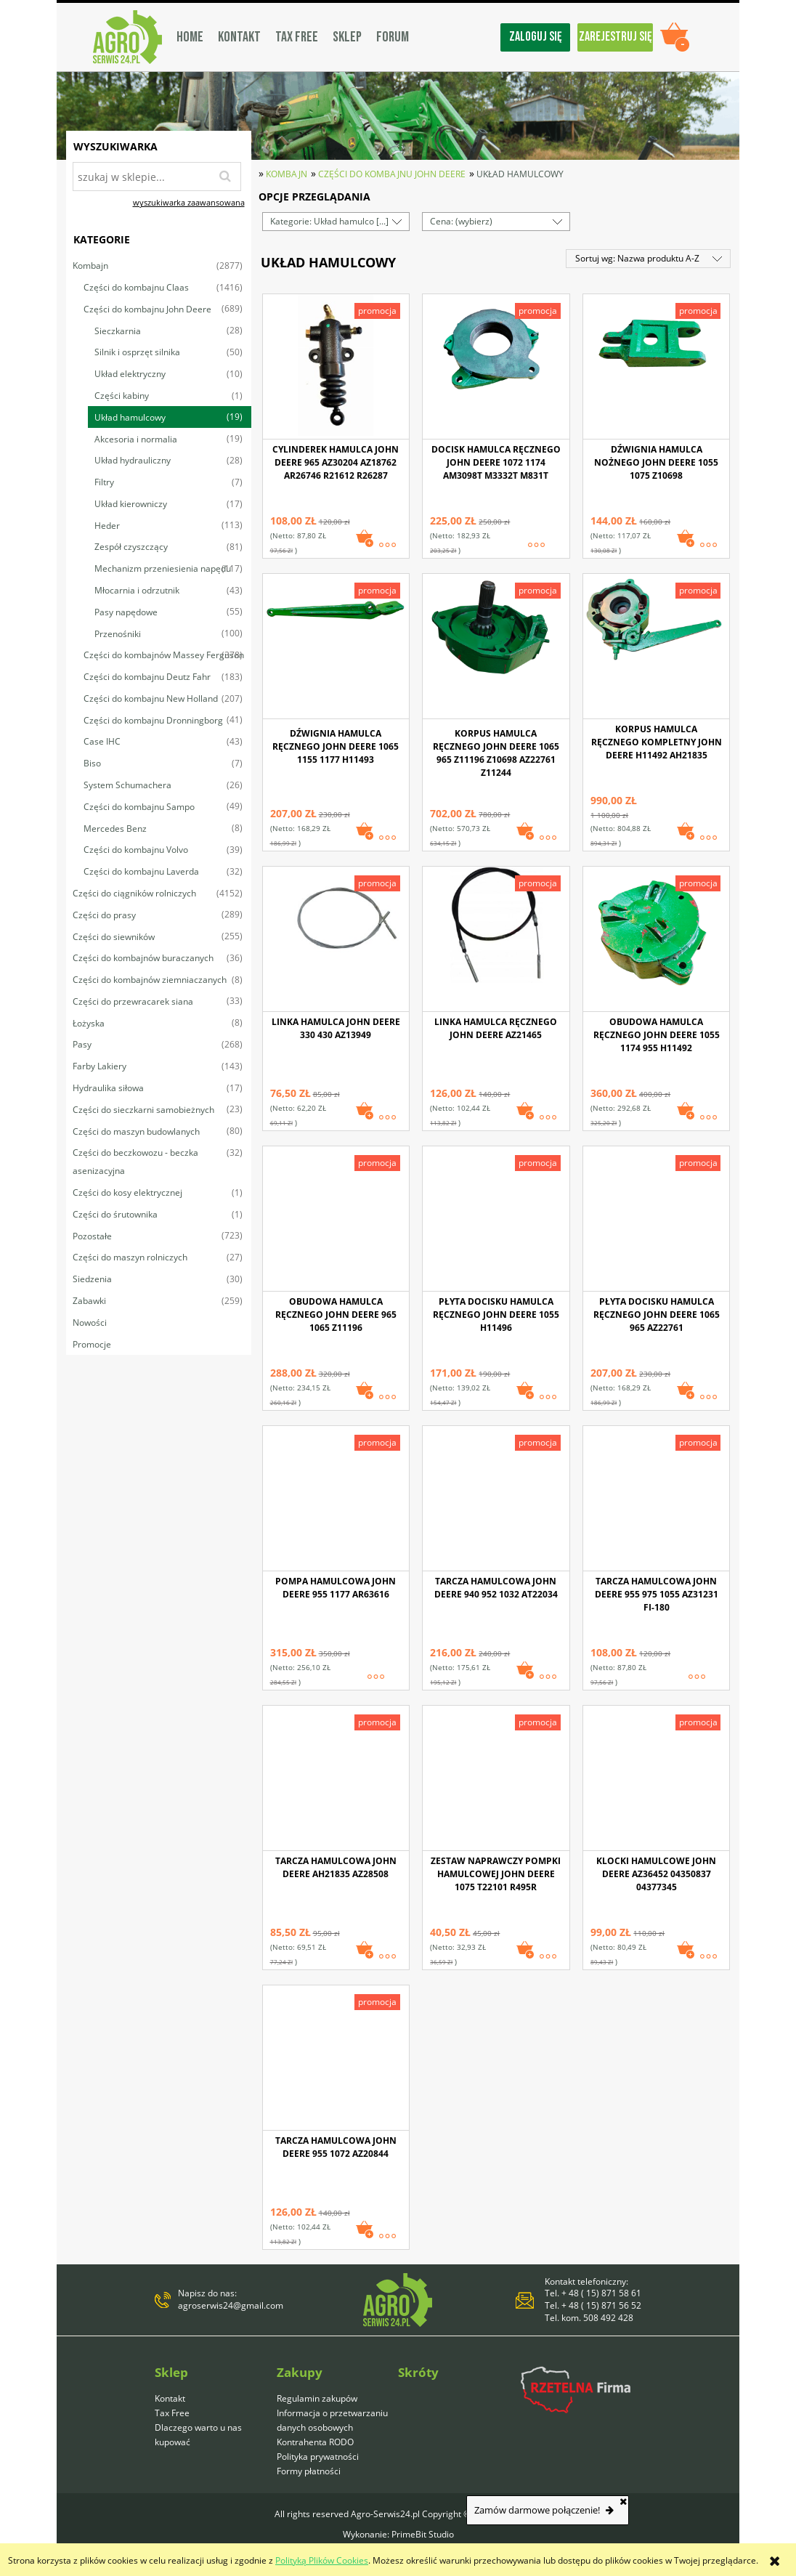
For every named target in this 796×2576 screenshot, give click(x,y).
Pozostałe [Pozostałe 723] (92, 1236)
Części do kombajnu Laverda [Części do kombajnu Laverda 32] (141, 871)
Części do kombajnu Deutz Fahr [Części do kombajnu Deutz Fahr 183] (147, 677)
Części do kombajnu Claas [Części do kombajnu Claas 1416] (136, 287)
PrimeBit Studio (422, 2534)
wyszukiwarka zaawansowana (189, 202)
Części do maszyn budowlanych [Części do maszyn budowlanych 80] (136, 1131)
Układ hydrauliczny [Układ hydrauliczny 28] (132, 460)
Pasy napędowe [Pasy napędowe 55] (126, 612)
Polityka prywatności (318, 2456)
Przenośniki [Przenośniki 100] (117, 634)
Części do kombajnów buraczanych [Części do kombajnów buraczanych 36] (143, 958)
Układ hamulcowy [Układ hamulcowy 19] (130, 417)
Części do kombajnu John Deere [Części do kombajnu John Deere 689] (147, 309)
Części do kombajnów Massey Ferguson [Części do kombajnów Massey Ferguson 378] (164, 655)
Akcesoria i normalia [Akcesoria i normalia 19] (135, 439)
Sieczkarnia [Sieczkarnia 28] (117, 331)
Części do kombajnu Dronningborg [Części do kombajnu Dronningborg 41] (153, 720)
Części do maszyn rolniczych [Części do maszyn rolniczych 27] (130, 1257)
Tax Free (172, 2413)
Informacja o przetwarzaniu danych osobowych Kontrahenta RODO (332, 2427)
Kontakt (170, 2398)
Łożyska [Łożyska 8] (89, 1023)
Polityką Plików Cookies (321, 2560)
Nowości (90, 1322)
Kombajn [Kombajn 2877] (90, 265)
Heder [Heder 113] (107, 525)
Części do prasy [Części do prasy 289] (104, 915)
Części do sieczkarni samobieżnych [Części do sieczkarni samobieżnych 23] (143, 1109)
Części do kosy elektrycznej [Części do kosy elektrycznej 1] (127, 1192)
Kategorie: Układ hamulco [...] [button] (329, 221)
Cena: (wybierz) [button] (461, 221)
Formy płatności (309, 2471)
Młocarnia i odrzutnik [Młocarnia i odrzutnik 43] (136, 590)
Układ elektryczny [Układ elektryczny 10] (130, 374)
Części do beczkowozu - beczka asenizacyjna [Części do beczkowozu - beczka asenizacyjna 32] (135, 1161)
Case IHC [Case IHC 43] (102, 741)
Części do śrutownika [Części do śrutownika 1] (115, 1214)
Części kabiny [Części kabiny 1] (121, 395)
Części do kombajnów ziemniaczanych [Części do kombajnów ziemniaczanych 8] (150, 979)
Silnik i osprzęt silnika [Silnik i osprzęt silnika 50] (137, 352)
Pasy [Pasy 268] (82, 1044)
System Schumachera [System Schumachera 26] (127, 785)
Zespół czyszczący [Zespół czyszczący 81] (131, 546)
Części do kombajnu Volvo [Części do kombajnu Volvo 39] (136, 849)
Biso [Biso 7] (92, 763)
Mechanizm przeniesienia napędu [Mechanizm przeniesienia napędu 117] (162, 568)
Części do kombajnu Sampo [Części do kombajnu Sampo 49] (139, 807)
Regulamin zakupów (317, 2398)
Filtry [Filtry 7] (104, 482)
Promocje (92, 1344)
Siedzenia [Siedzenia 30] (92, 1279)
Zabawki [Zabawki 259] (89, 1301)
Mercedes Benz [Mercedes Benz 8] (115, 828)
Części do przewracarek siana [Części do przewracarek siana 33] (133, 1001)
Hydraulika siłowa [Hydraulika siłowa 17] (108, 1088)
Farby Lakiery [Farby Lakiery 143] (99, 1066)
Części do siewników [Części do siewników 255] (114, 937)
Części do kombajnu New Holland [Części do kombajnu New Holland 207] (151, 698)
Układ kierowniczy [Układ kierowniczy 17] (130, 504)
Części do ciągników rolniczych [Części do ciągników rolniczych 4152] (134, 893)
